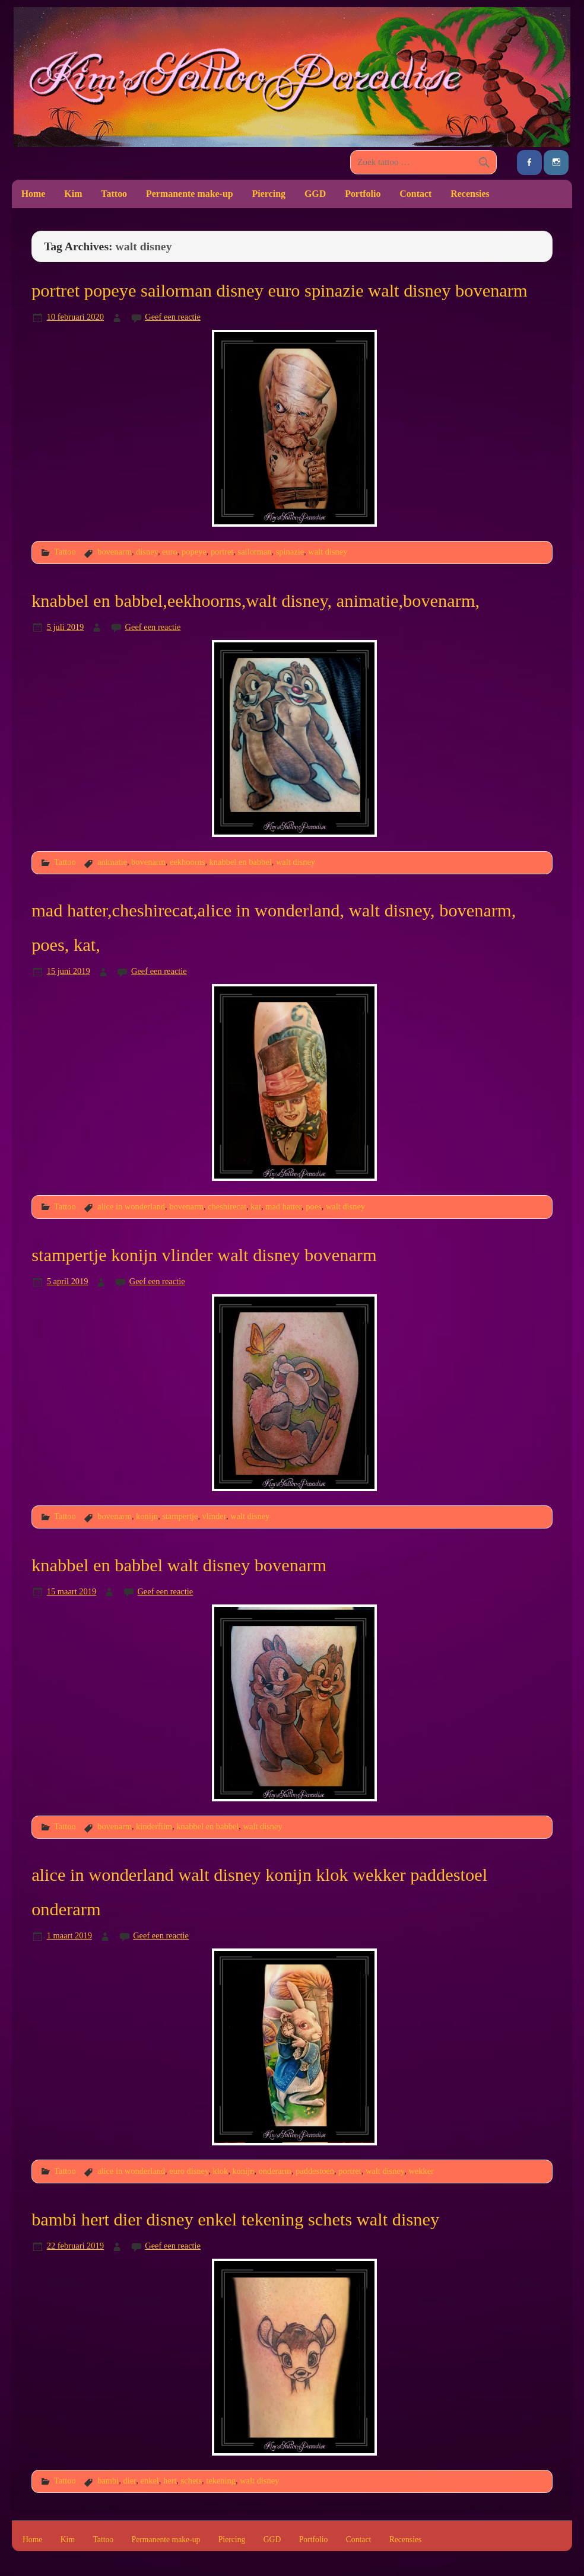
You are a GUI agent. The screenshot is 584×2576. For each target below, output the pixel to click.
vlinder (214, 1516)
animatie (112, 862)
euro (169, 551)
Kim (73, 194)
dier (129, 2480)
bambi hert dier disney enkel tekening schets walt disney (235, 2219)
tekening (221, 2480)
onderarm (275, 2171)
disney (147, 551)
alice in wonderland (131, 1206)
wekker (421, 2171)
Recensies (470, 194)
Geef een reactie (173, 316)
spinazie (290, 551)
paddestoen (315, 2171)
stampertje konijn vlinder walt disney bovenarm (204, 1255)
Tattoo (114, 194)
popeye (194, 551)
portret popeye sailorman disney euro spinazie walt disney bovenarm (279, 291)
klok (220, 2171)
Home (33, 194)
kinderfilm (154, 1826)
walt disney (327, 551)
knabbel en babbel (241, 862)
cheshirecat (227, 1206)
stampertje (180, 1516)
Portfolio (362, 194)
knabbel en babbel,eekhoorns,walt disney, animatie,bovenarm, (255, 601)
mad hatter (283, 1206)
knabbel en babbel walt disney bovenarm (178, 1565)
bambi (108, 2480)
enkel (150, 2480)
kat (255, 1206)
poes (313, 1206)
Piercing (268, 194)
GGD (315, 194)
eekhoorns (187, 862)
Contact (415, 194)
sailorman (255, 551)
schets (191, 2480)
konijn (147, 1516)
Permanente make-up (189, 194)
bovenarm (114, 551)
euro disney (188, 2171)
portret (222, 551)
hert (169, 2480)
